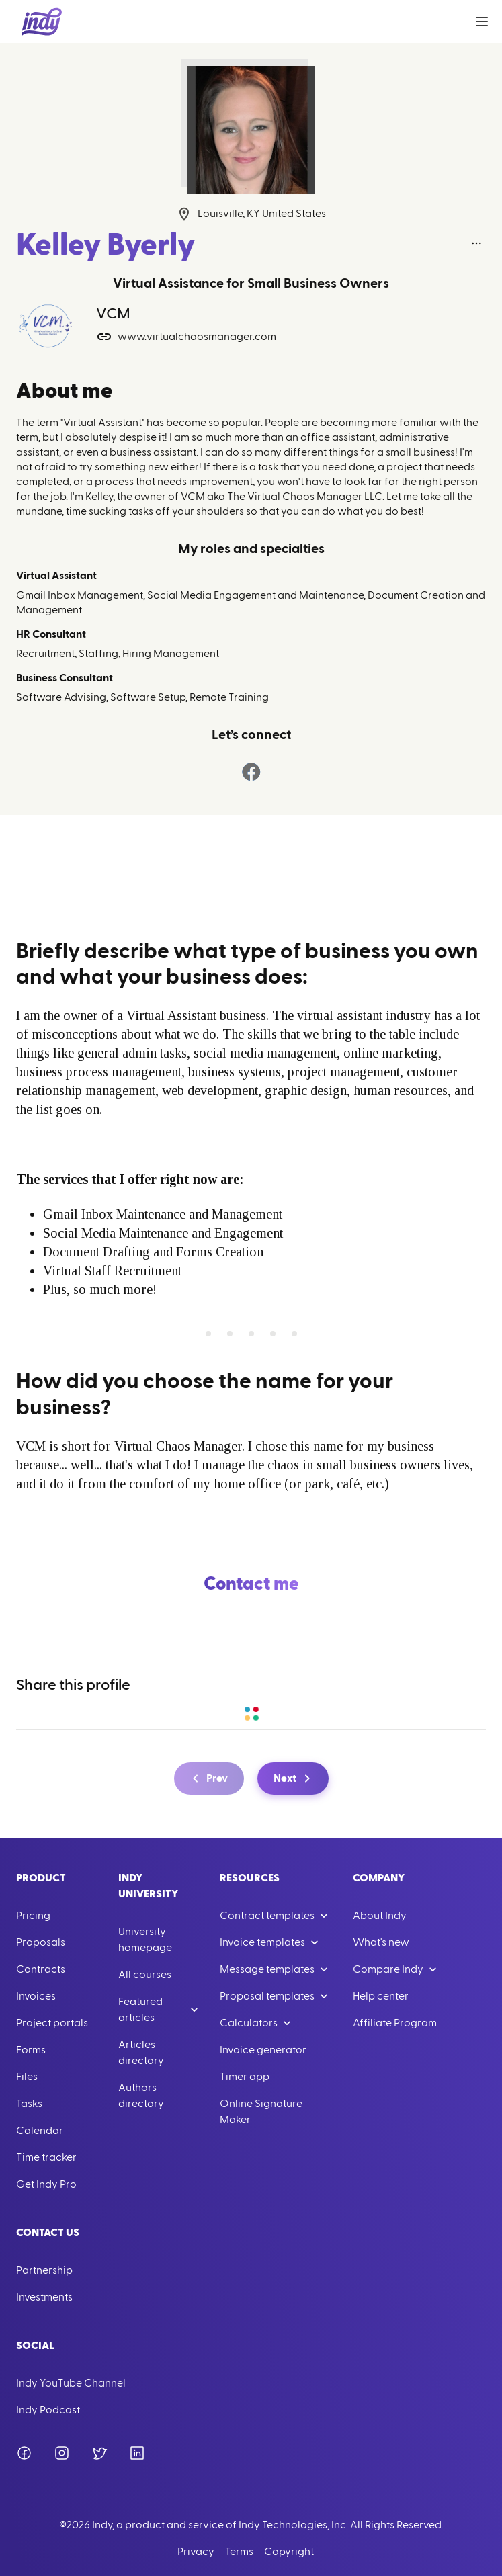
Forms (31, 2050)
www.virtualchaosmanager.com (186, 337)
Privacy (195, 2551)
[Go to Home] (42, 21)
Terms (239, 2551)
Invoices (36, 1996)
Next (294, 1778)
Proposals (40, 1942)
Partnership (44, 2270)
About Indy (380, 1915)
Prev (207, 1778)
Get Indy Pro (46, 2184)
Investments (44, 2297)
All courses (144, 1974)
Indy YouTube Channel (71, 2383)
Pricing (33, 1915)
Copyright (289, 2551)
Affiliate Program (395, 2023)
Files (27, 2076)
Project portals (52, 2023)
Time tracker (46, 2157)
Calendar (39, 2130)
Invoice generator (263, 2050)
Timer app (244, 2076)
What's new (381, 1942)
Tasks (29, 2103)
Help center (381, 1996)
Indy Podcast (48, 2410)
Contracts (40, 1969)
